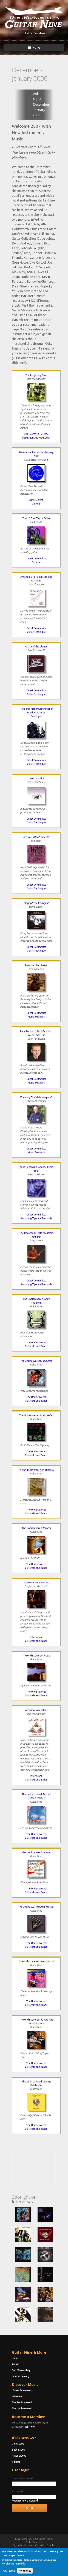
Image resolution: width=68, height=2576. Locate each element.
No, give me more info (13, 2567)
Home (15, 2358)
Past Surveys (19, 2455)
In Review (17, 2396)
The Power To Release (36, 434)
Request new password (25, 2500)
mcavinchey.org (20, 2376)
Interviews (36, 1637)
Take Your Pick (36, 778)
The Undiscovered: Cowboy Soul (36, 1961)
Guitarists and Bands (36, 1346)
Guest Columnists (36, 558)
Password (18, 2491)
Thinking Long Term (36, 375)
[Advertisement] (35, 2167)
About (15, 2364)
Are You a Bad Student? (36, 837)
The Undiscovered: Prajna (36, 1655)
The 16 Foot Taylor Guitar (36, 518)
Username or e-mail (23, 2478)
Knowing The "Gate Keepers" (36, 1097)
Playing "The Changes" (36, 903)
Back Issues (18, 2449)
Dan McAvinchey (21, 2370)
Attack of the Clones (36, 646)
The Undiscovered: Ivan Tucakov (36, 1469)
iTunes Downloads (22, 2390)
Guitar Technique (36, 631)
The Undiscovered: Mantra (36, 1528)
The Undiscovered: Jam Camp (36, 1360)
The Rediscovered (22, 2402)
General (36, 503)
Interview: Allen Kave (36, 1710)
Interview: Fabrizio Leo (36, 1582)
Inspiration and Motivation (36, 437)
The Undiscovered (36, 1342)
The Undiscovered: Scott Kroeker (36, 1907)
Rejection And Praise (36, 965)
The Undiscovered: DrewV (36, 1852)
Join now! (30, 2426)
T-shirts (16, 2461)
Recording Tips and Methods (36, 1218)
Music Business (36, 1016)
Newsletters (36, 500)
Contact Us (18, 2443)
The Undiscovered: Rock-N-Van (36, 1415)
